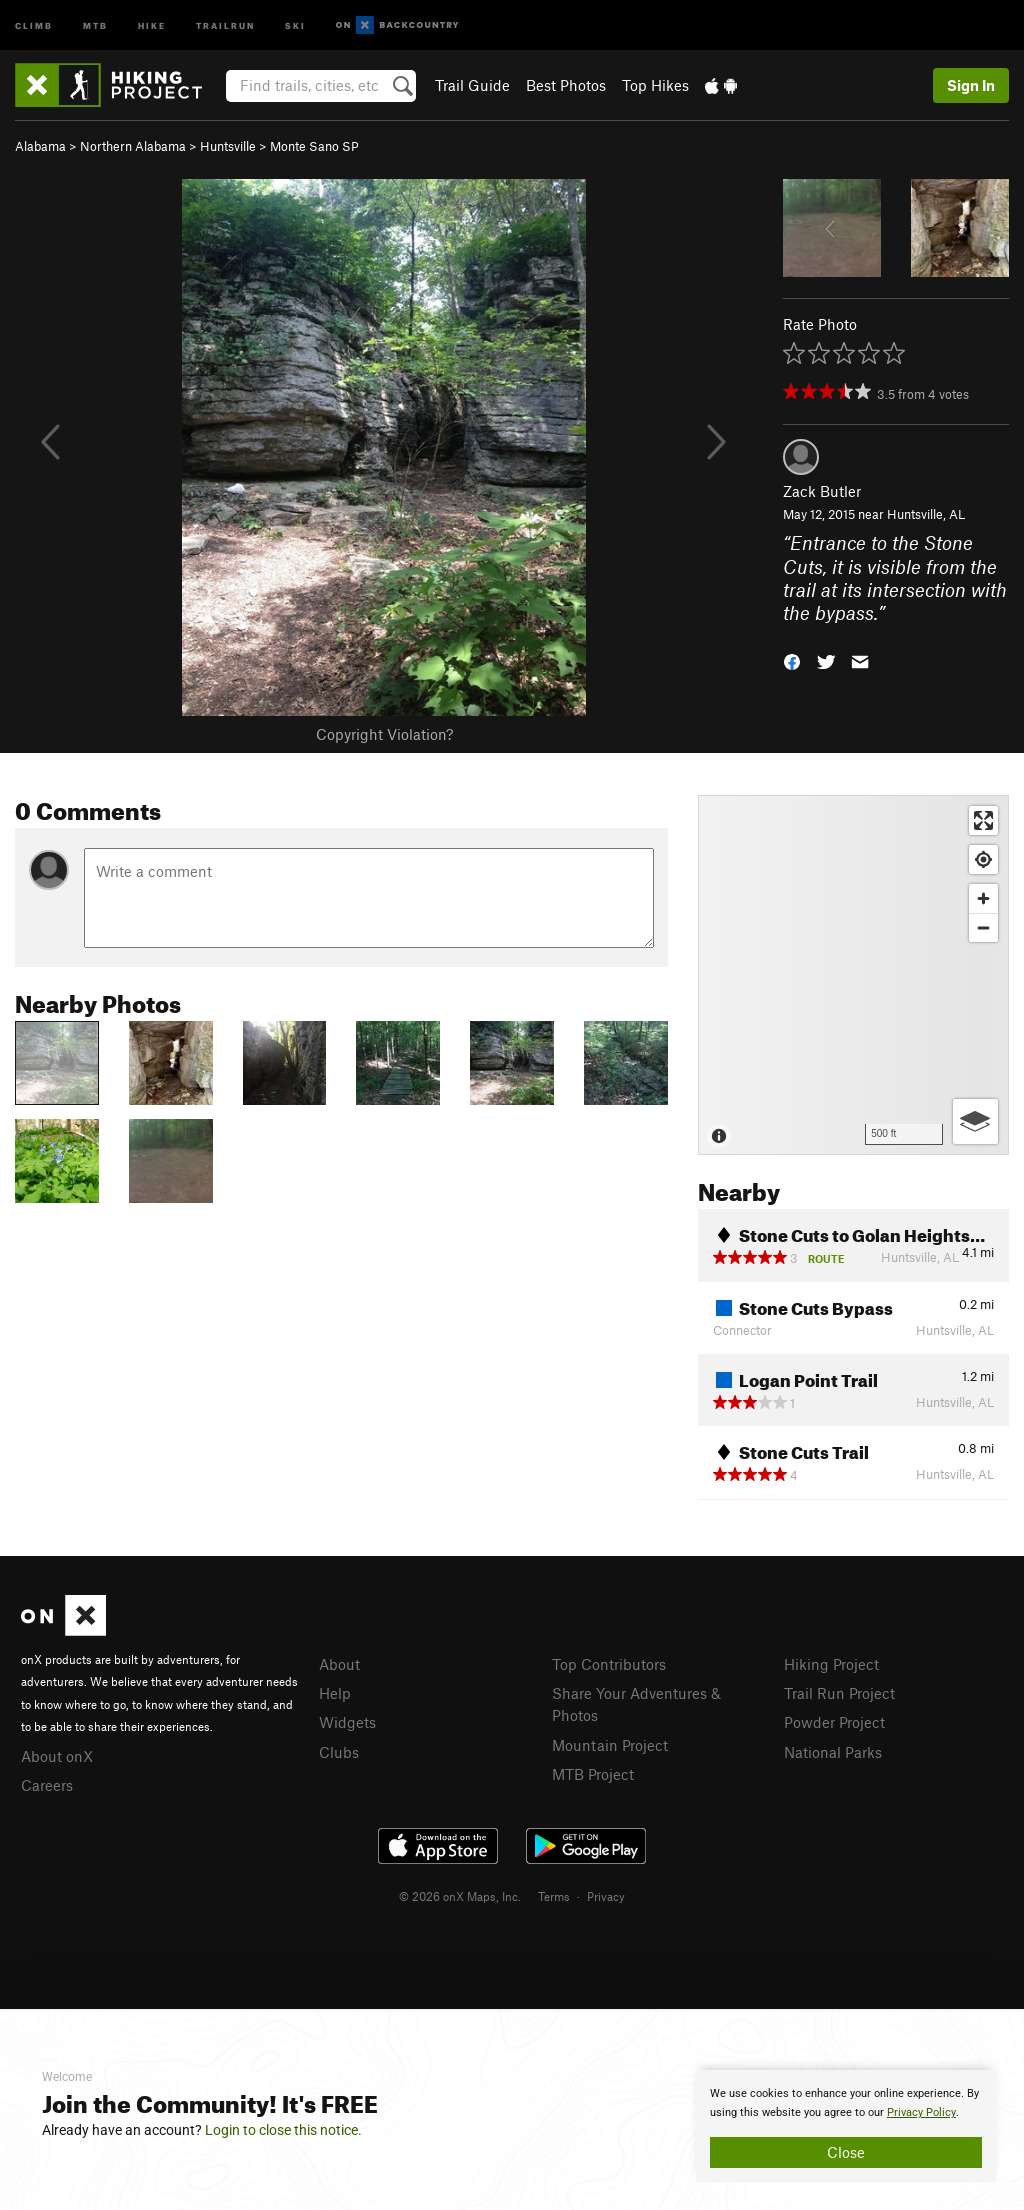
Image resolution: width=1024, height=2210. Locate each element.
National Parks (833, 1752)
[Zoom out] (983, 927)
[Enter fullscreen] (983, 820)
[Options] (975, 1121)
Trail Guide (472, 85)
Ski (295, 24)
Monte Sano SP (314, 146)
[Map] (853, 975)
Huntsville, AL (926, 514)
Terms (554, 1896)
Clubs (339, 1752)
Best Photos (566, 85)
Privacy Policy (921, 2112)
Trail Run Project (839, 1693)
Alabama (40, 146)
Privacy (606, 1896)
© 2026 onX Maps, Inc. (460, 1896)
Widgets (347, 1722)
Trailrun (225, 24)
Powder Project (834, 1722)
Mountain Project (610, 1745)
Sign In (971, 85)
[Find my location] (983, 859)
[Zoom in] (983, 898)
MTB (95, 24)
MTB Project (593, 1774)
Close (846, 2152)
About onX (57, 1756)
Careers (47, 1785)
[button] (792, 660)
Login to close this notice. (283, 2130)
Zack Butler (822, 491)
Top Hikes (655, 85)
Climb (34, 24)
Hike (152, 24)
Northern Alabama (133, 146)
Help (335, 1693)
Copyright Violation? (384, 734)
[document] (846, 2126)
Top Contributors (609, 1664)
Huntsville (228, 146)
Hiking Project (831, 1664)
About (339, 1664)
